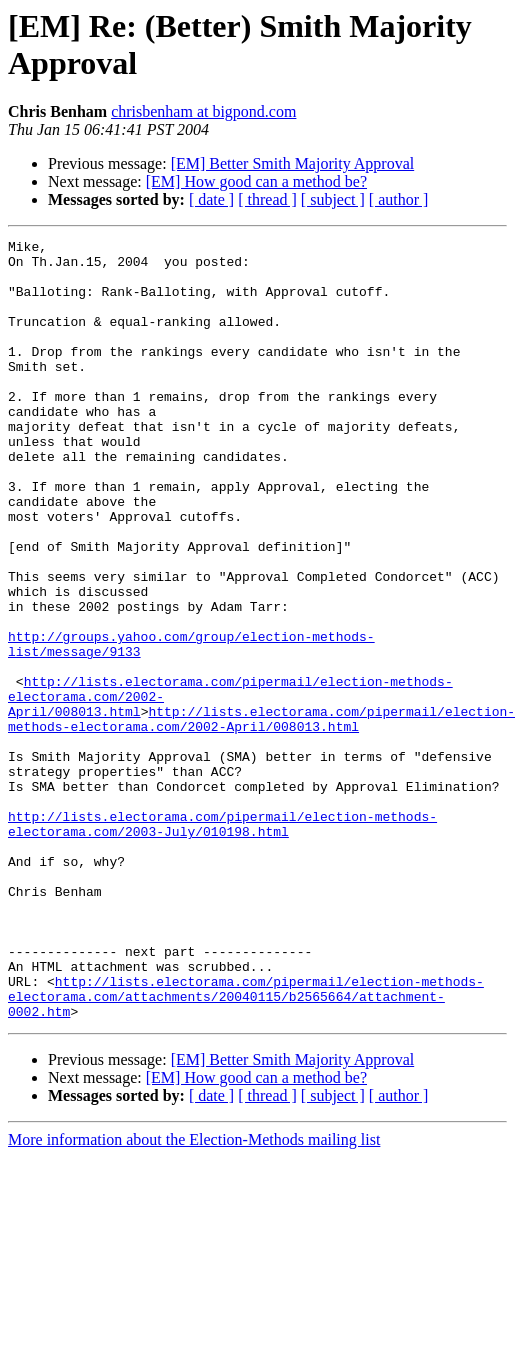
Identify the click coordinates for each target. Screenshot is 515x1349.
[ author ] (399, 199)
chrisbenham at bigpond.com (203, 111)
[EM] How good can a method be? (256, 181)
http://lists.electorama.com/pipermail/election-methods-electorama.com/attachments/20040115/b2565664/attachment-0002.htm (246, 1149)
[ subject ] (333, 199)
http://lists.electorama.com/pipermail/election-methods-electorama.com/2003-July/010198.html (222, 942)
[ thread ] (267, 199)
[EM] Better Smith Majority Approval (293, 163)
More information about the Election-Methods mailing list (194, 1295)
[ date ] (211, 199)
